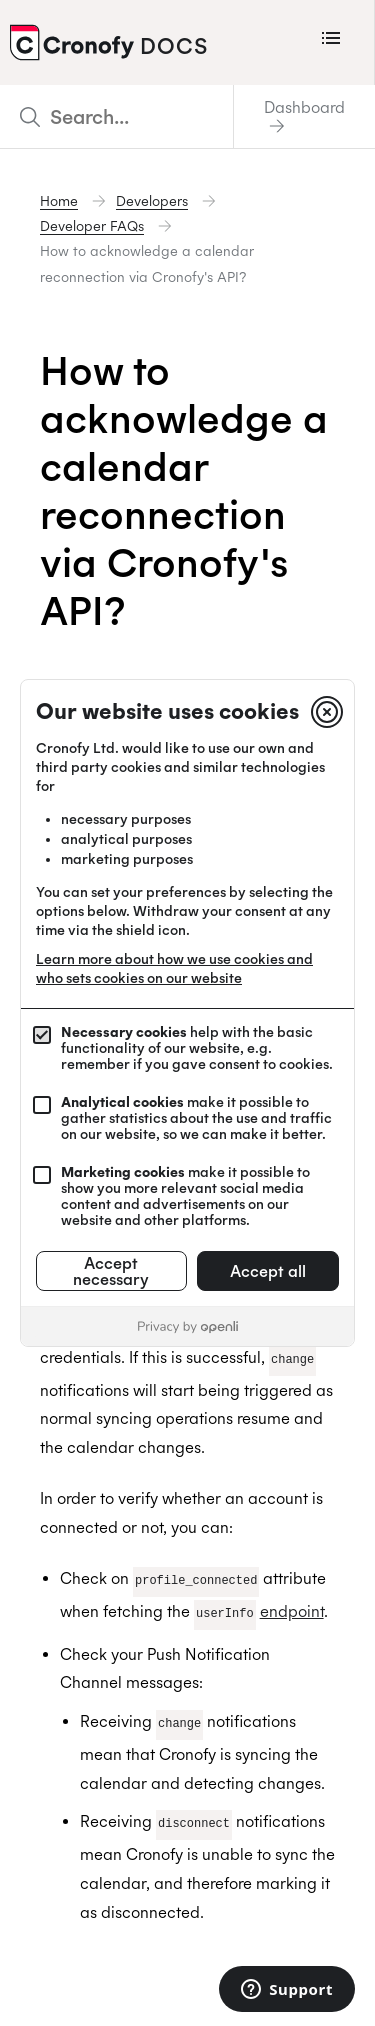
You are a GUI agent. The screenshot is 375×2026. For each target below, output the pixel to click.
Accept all (268, 1271)
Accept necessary (111, 1271)
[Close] (327, 712)
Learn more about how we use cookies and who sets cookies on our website (174, 968)
